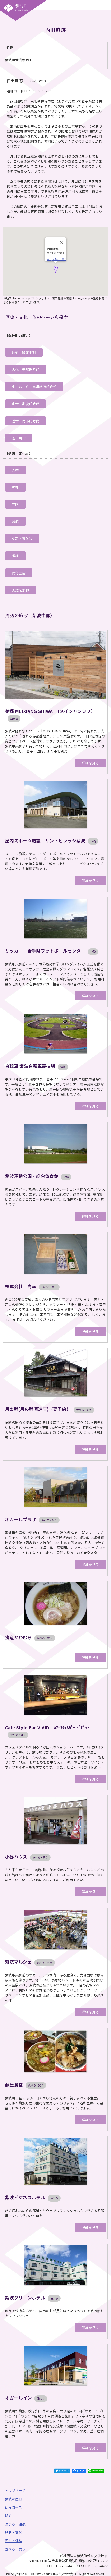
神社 (15, 487)
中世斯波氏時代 (25, 403)
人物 (15, 470)
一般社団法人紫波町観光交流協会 (15, 8)
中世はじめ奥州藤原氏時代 (34, 386)
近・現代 (19, 438)
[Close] (61, 242)
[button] (56, 269)
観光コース (13, 2507)
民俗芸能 (19, 572)
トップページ (15, 2490)
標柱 (15, 555)
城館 (15, 521)
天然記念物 (20, 590)
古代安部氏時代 (25, 369)
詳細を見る (90, 762)
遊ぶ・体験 (13, 2540)
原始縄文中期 (24, 352)
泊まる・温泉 (15, 2523)
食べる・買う (15, 2549)
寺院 (15, 504)
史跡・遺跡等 (22, 538)
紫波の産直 (13, 2498)
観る (8, 2515)
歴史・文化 (13, 2532)
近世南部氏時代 (25, 420)
